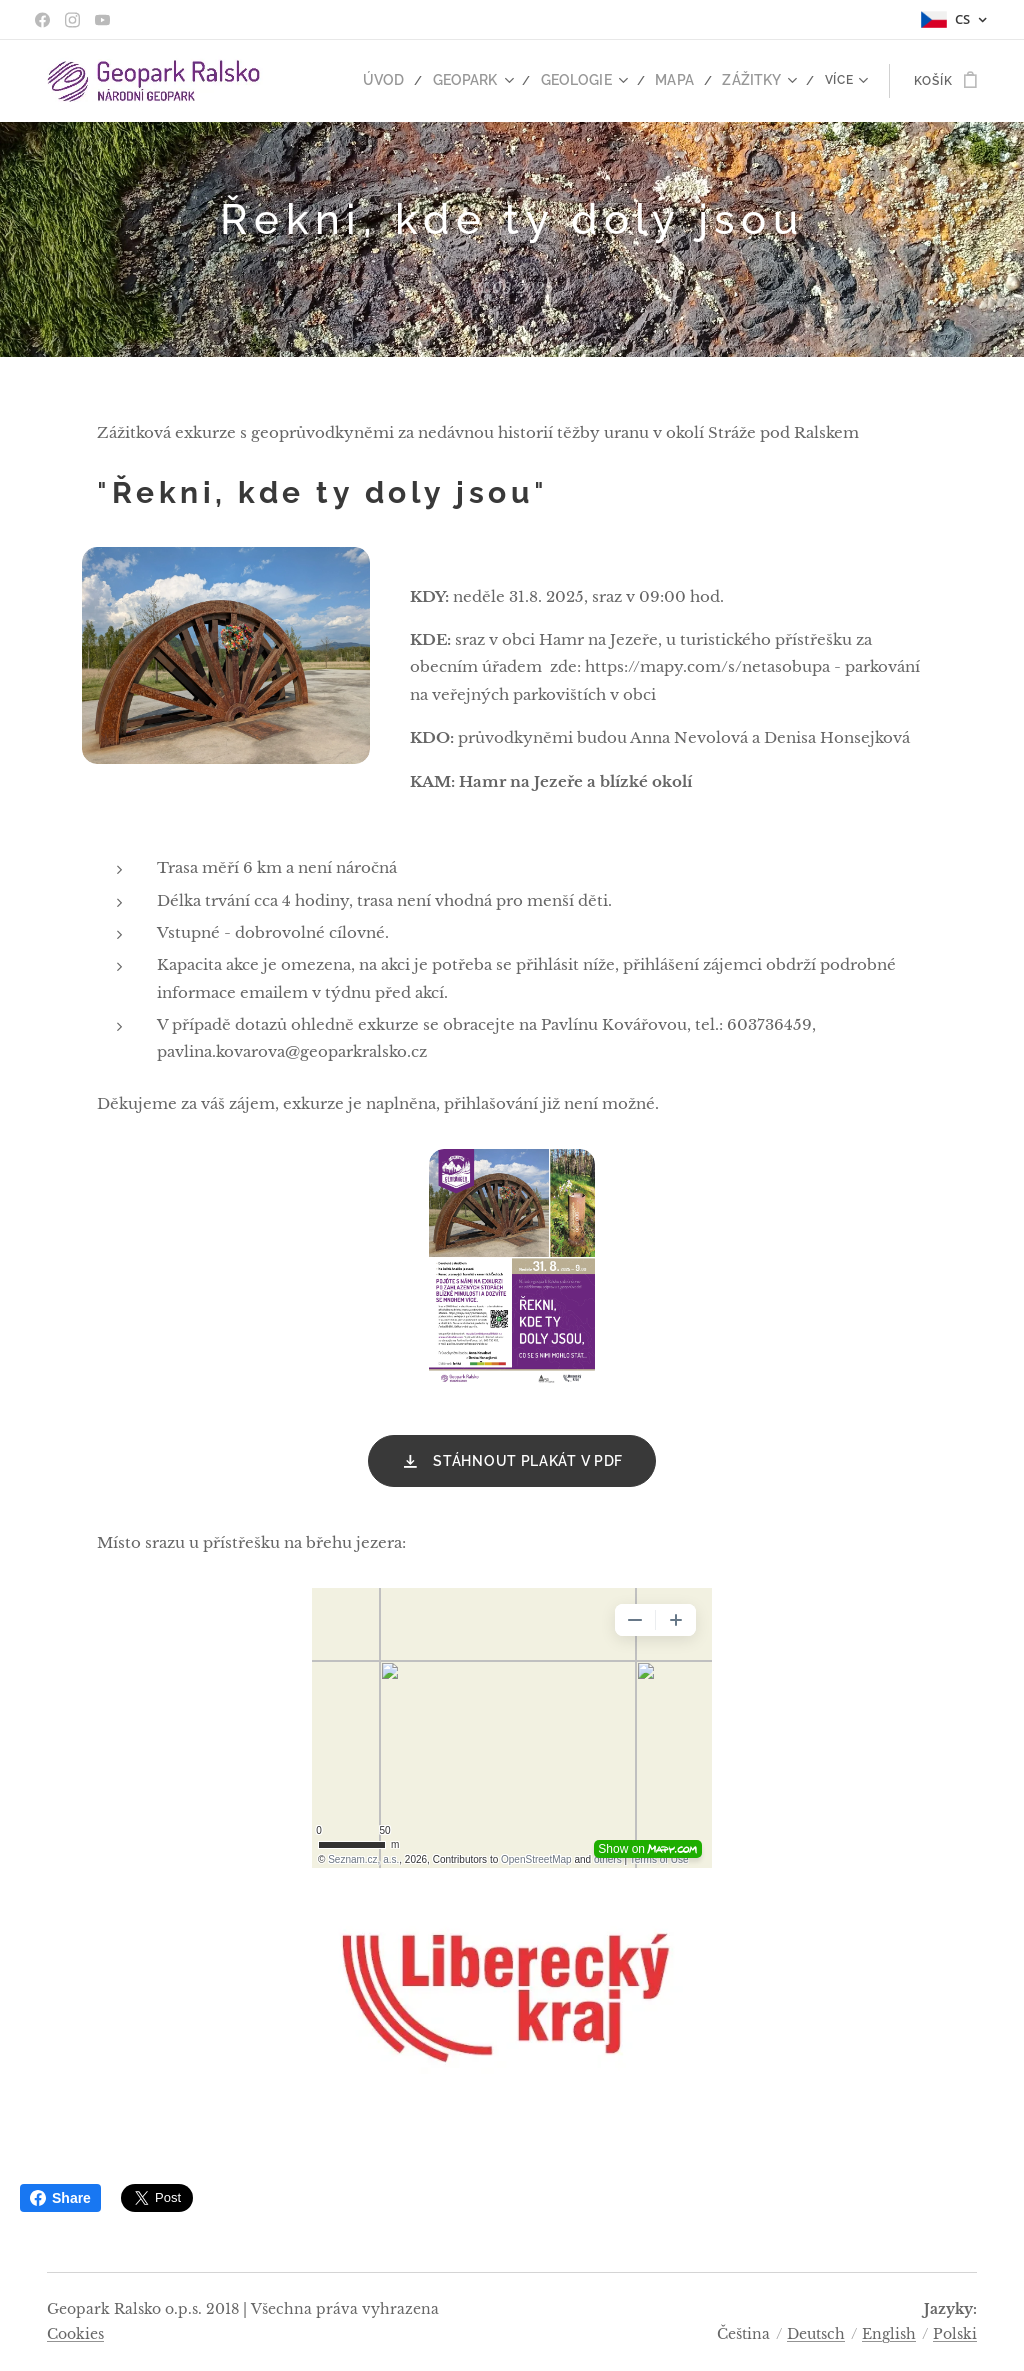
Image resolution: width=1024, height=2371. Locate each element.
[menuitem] (409, 81)
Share (60, 2198)
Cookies (75, 2334)
